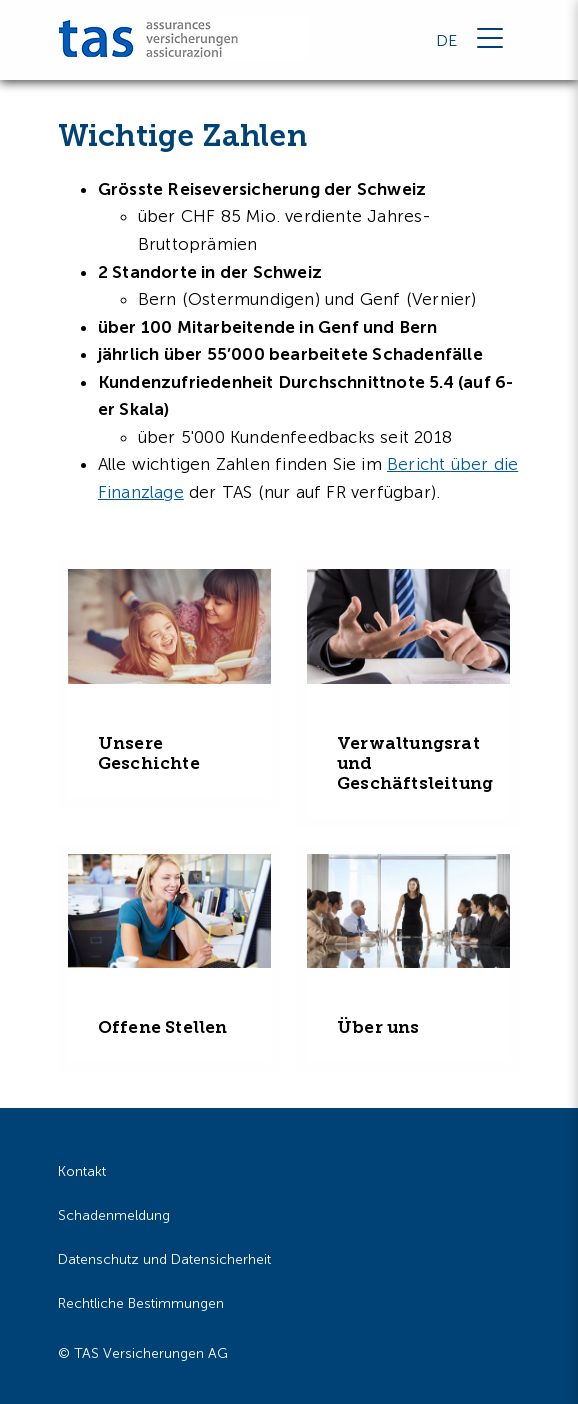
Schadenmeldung (114, 1215)
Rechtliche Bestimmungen (141, 1303)
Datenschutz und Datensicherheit (164, 1259)
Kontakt (82, 1171)
